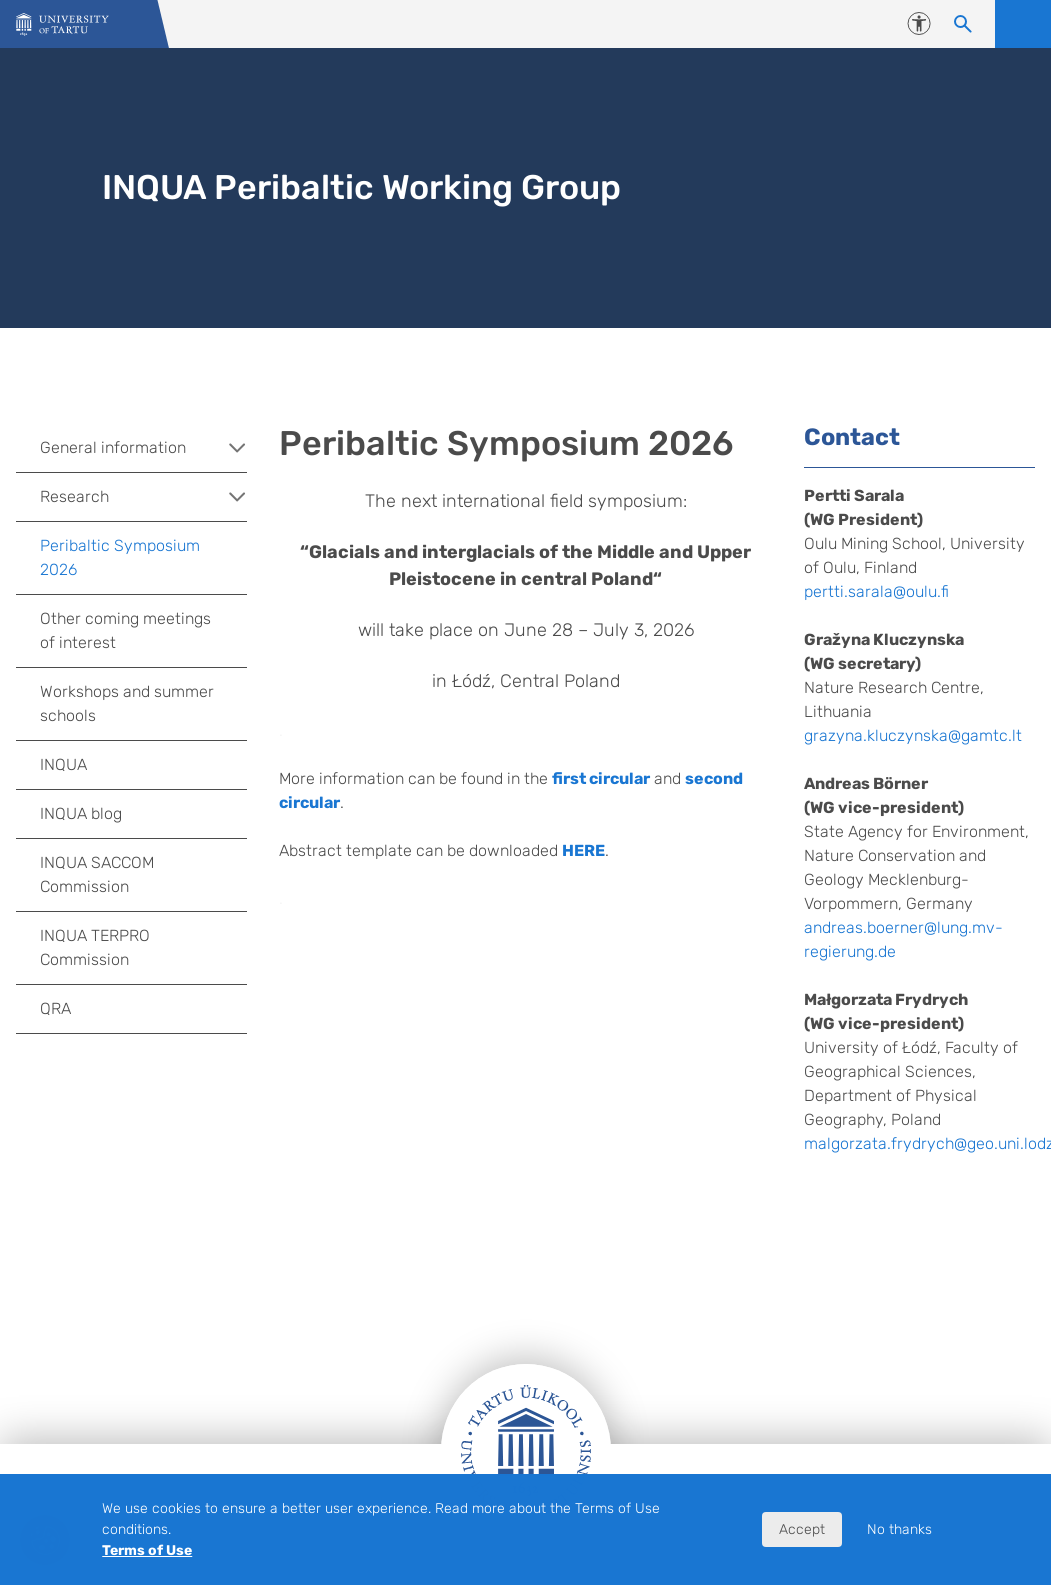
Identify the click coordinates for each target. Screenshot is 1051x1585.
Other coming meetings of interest (125, 630)
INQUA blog (81, 813)
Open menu (1023, 24)
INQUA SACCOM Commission (97, 874)
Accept (802, 1529)
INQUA (63, 764)
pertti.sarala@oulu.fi (876, 591)
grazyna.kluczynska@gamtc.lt (913, 735)
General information (143, 448)
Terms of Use (147, 1550)
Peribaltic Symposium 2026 (120, 557)
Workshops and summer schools (127, 703)
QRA (55, 1008)
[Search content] (963, 24)
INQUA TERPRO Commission (95, 947)
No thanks (899, 1529)
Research (143, 497)
